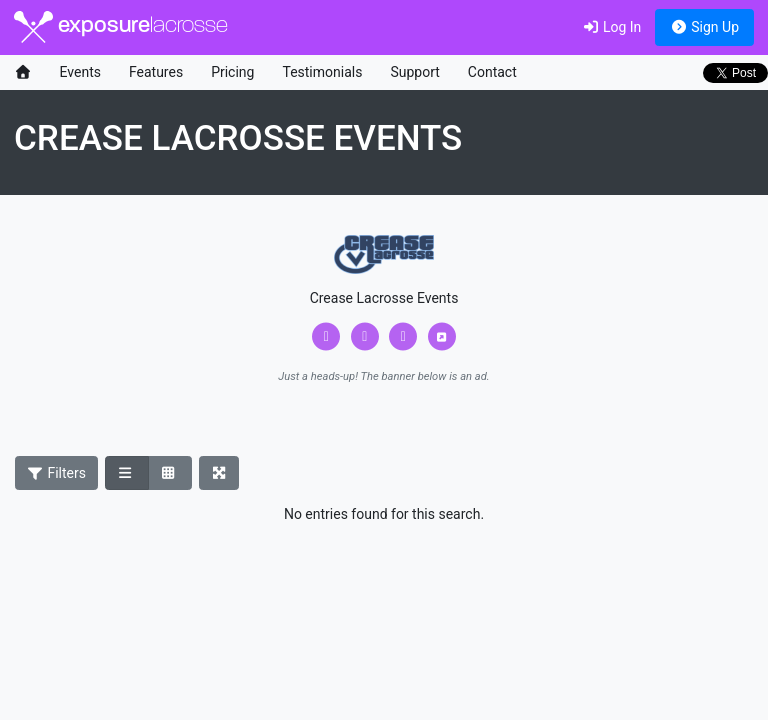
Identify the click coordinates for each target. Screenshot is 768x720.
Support (414, 72)
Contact (492, 72)
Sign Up (704, 27)
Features (156, 72)
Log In (611, 27)
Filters (57, 473)
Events (80, 72)
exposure (121, 27)
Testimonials (322, 72)
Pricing (232, 72)
